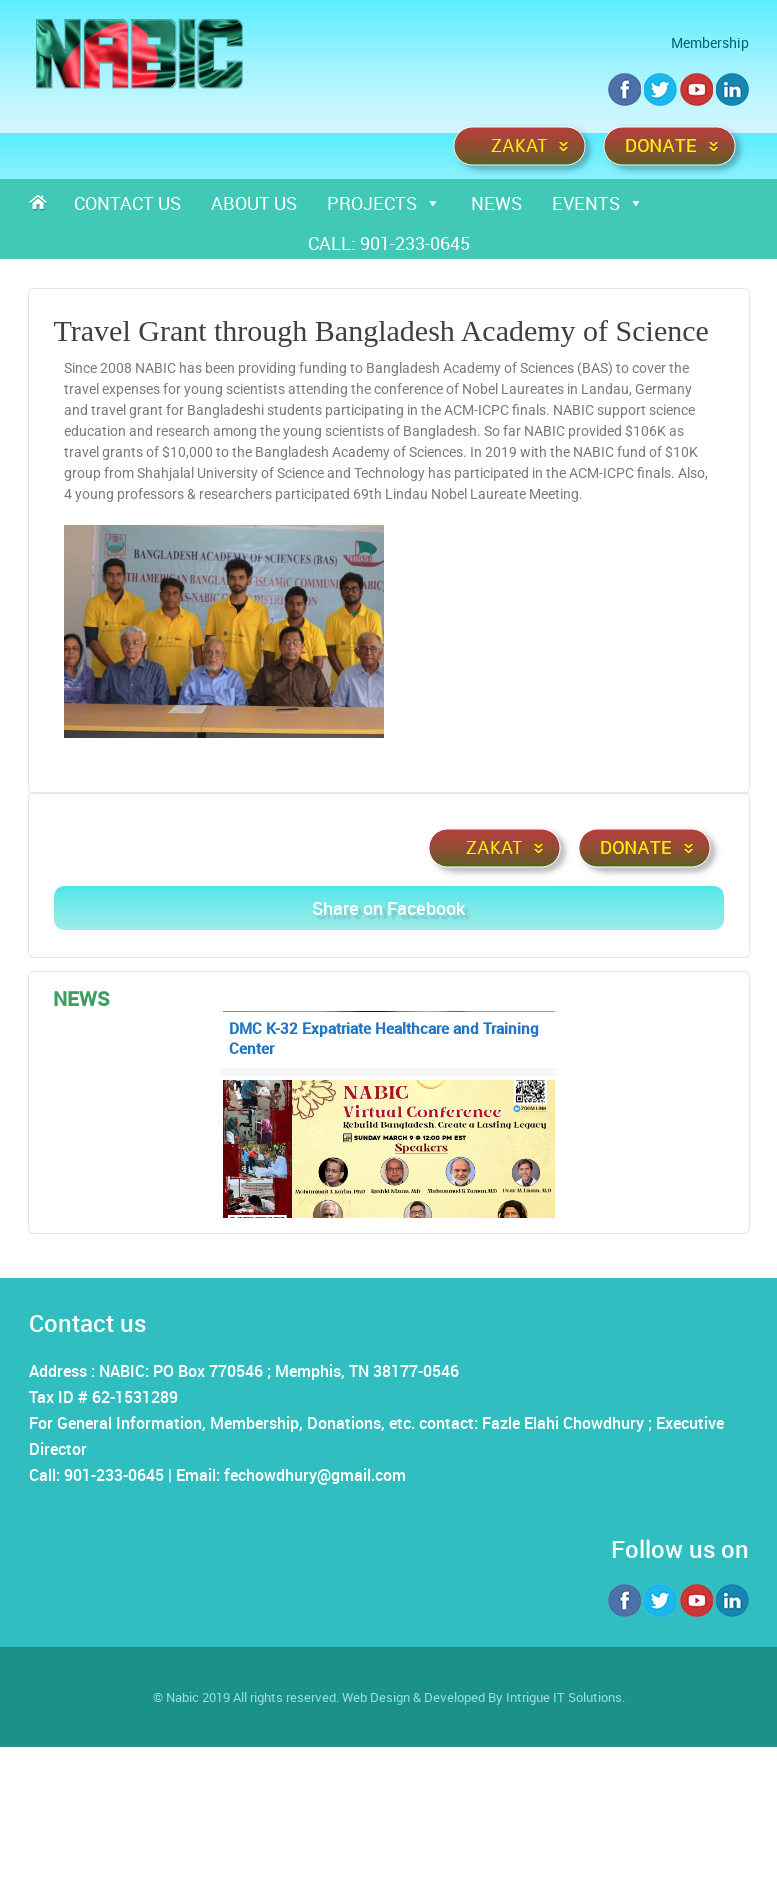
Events (598, 203)
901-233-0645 (415, 243)
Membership (710, 42)
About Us (254, 203)
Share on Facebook (388, 908)
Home (44, 203)
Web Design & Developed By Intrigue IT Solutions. (483, 1697)
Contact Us (127, 203)
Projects (384, 203)
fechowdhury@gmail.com (315, 1475)
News (496, 203)
